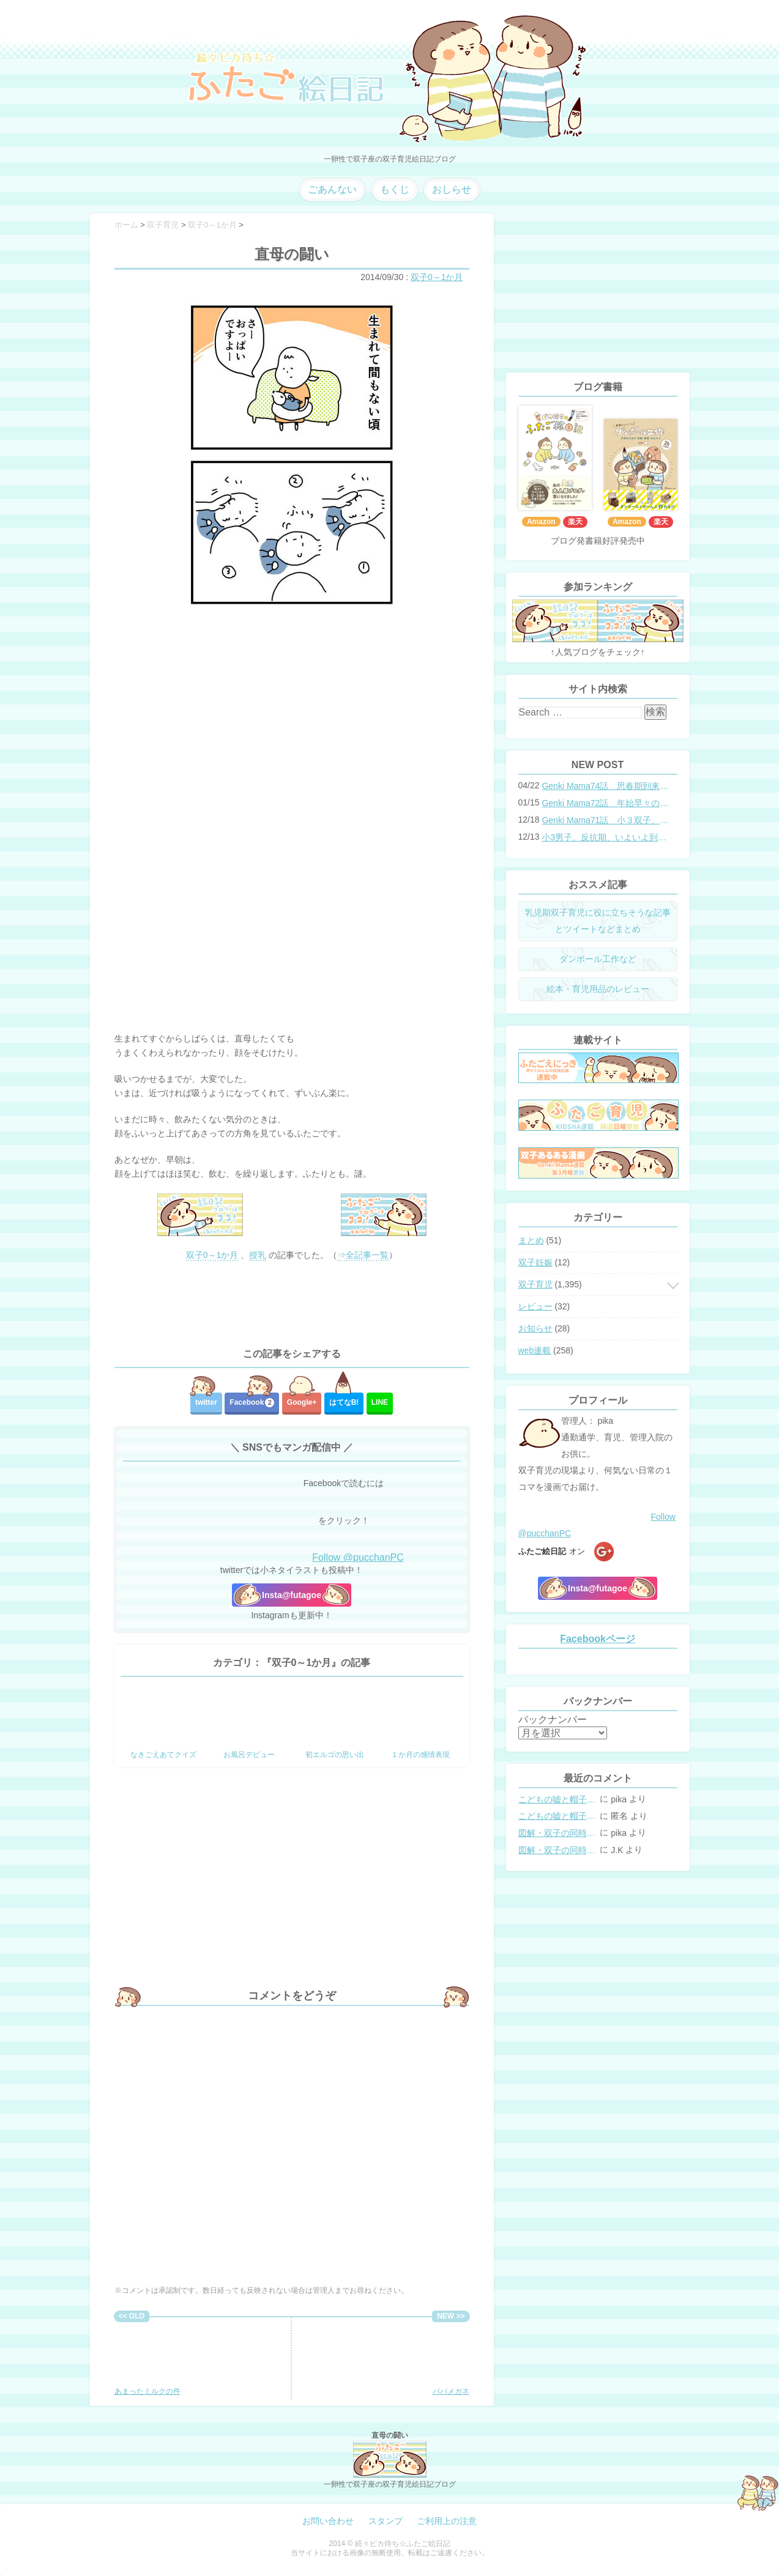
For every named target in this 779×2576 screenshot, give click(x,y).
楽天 (575, 521)
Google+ (301, 1402)
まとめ (531, 1240)
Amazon (541, 521)
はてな (344, 1402)
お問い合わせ (328, 2521)
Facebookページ (597, 1639)
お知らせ (535, 1328)
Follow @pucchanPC (358, 1557)
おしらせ (451, 189)
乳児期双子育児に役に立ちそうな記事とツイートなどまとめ (598, 921)
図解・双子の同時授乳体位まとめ (558, 1833)
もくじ (394, 189)
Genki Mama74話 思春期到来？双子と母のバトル (605, 786)
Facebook (251, 1402)
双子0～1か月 (437, 277)
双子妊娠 (535, 1262)
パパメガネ (429, 2359)
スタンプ (385, 2521)
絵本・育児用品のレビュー (597, 989)
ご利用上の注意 (447, 2521)
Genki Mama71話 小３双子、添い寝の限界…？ (605, 820)
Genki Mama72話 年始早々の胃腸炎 (605, 803)
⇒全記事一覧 (363, 1255)
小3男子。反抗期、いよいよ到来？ (605, 837)
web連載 (534, 1350)
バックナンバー (552, 1719)
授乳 (257, 1255)
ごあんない (332, 189)
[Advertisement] (291, 1305)
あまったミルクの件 (154, 2359)
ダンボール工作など (597, 959)
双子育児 (535, 1284)
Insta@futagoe (291, 1595)
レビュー (535, 1306)
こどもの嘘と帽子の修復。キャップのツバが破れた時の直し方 (558, 1799)
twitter (206, 1402)
